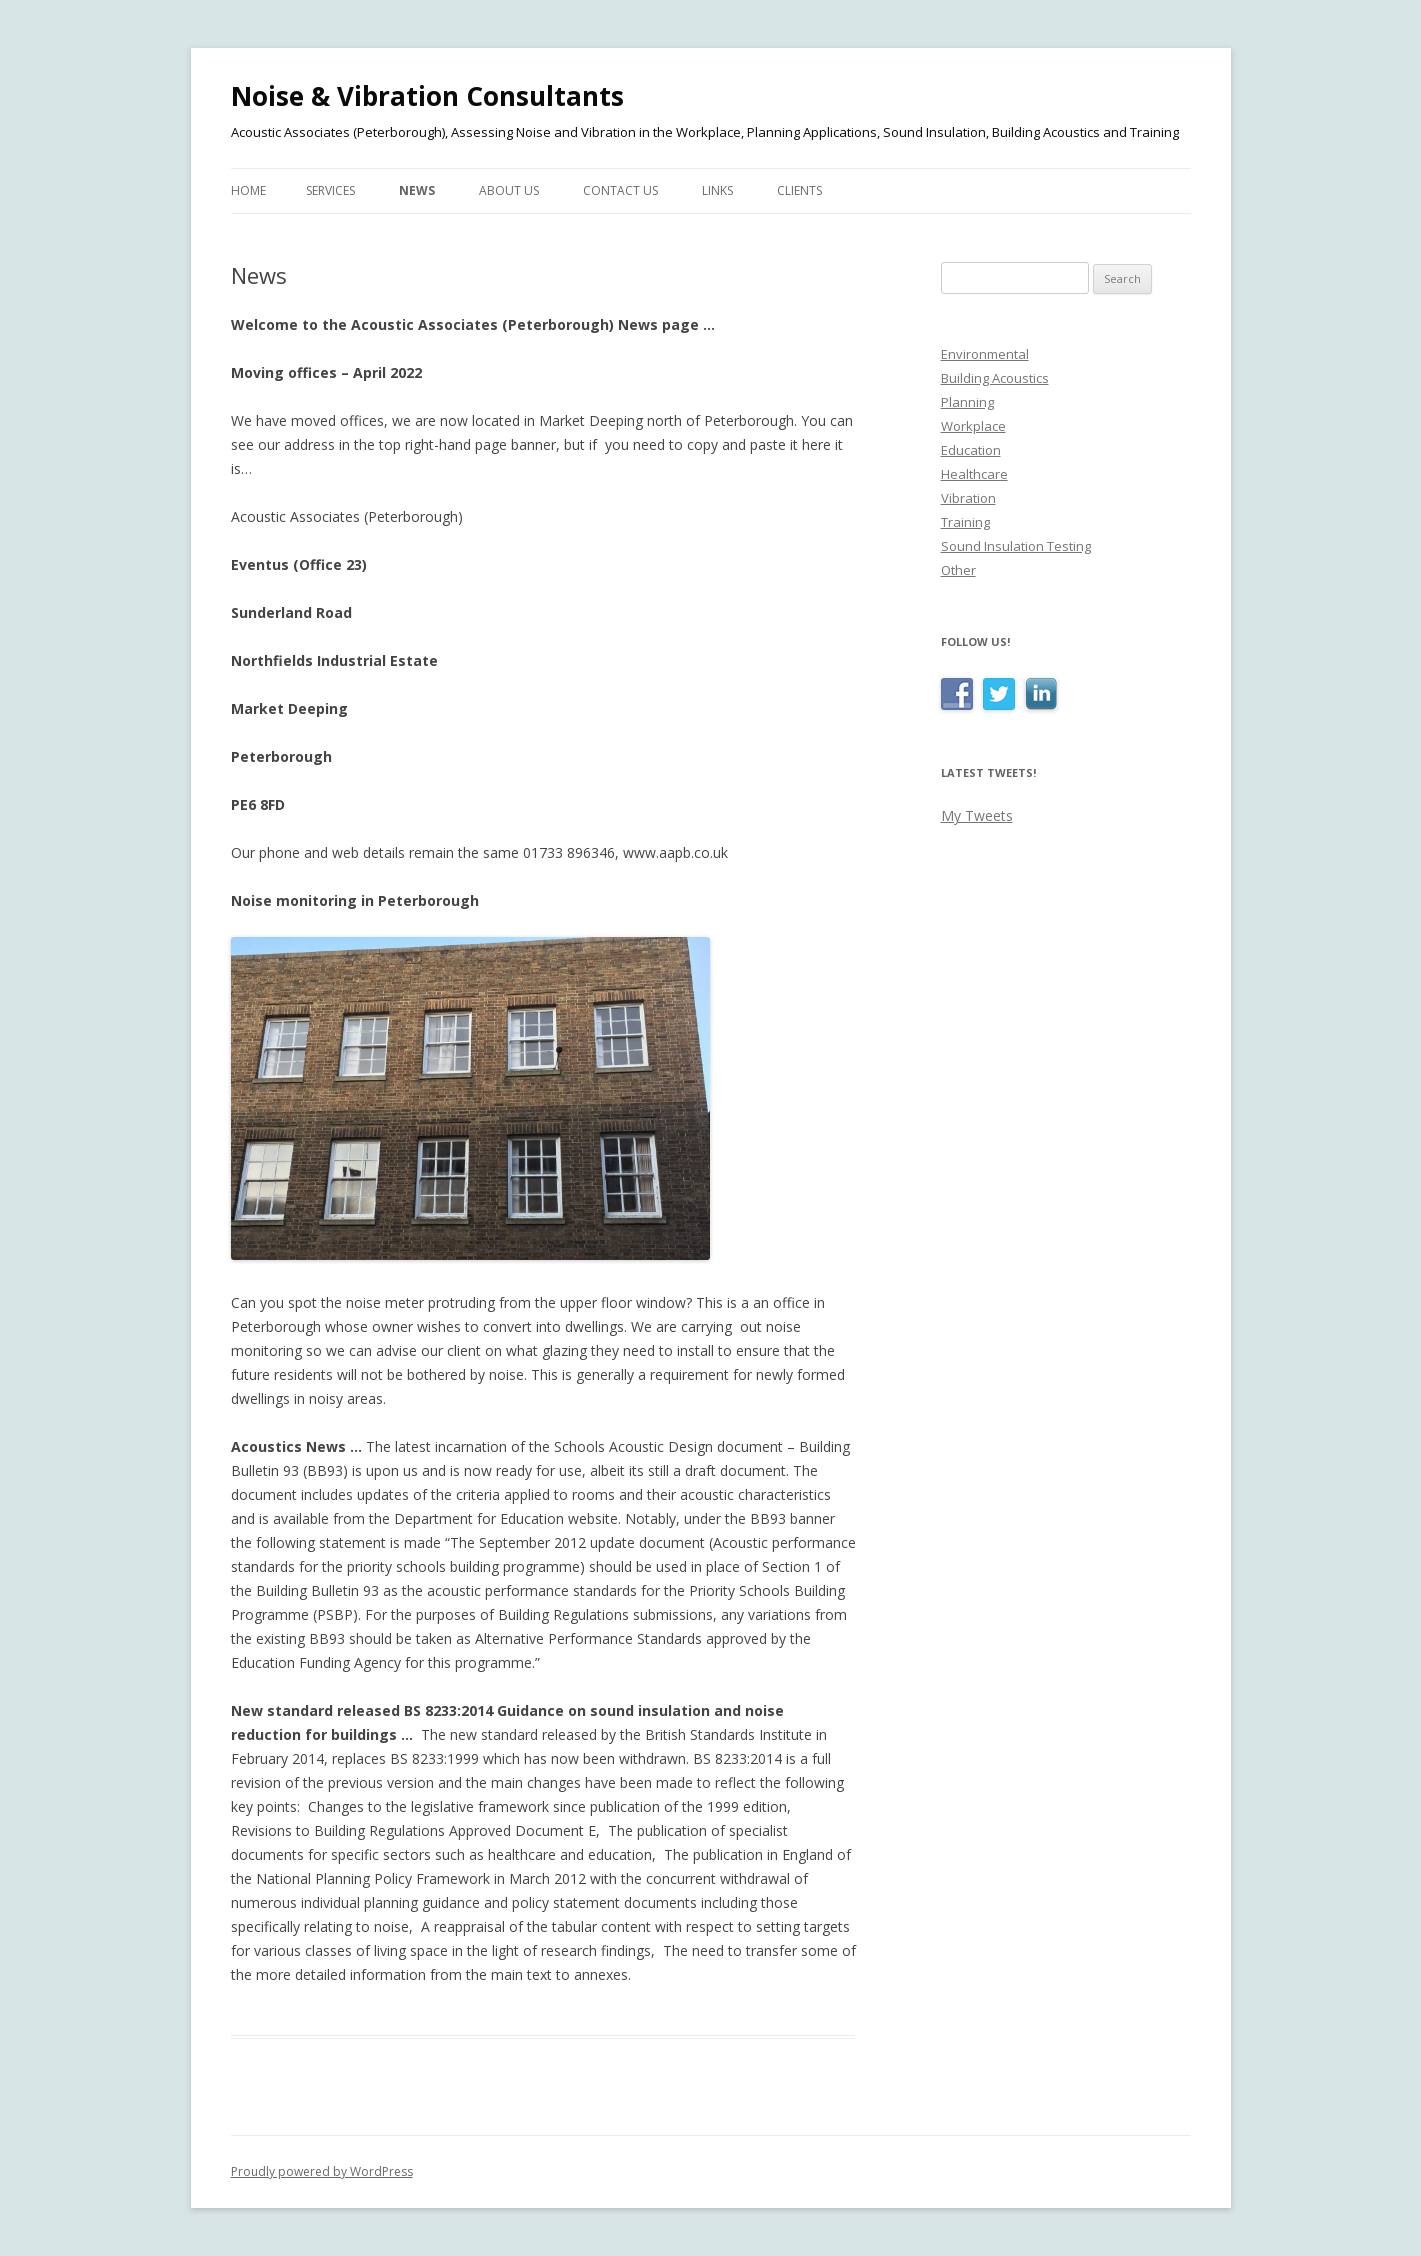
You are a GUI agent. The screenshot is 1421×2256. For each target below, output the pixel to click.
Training (965, 522)
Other (958, 570)
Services (330, 190)
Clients (799, 190)
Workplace (973, 426)
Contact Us (620, 190)
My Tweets (977, 815)
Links (717, 190)
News (417, 190)
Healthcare (974, 474)
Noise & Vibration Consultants (427, 96)
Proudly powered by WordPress (322, 2171)
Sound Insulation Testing (1016, 546)
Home (248, 190)
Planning (967, 402)
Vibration (968, 498)
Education (971, 450)
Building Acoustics (995, 378)
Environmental (985, 354)
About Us (509, 190)
